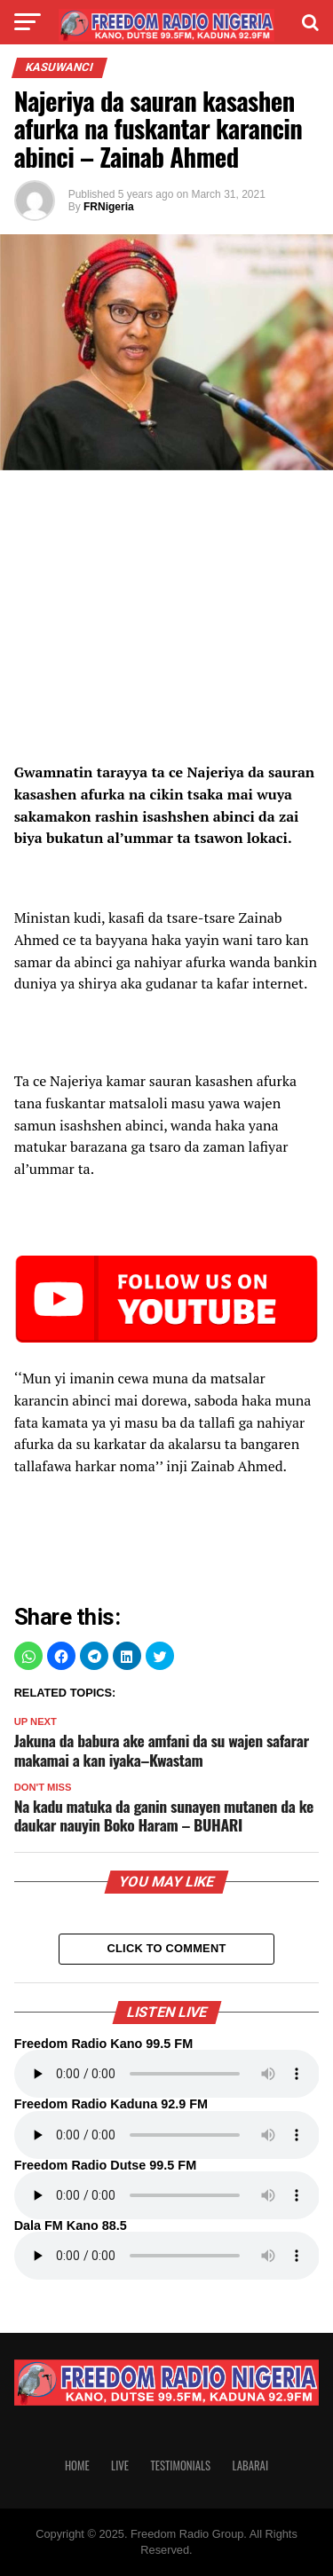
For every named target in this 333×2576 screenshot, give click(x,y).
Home (77, 2465)
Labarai (250, 2465)
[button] (28, 1656)
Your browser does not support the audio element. (167, 2074)
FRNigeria (108, 207)
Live (120, 2465)
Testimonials (180, 2465)
